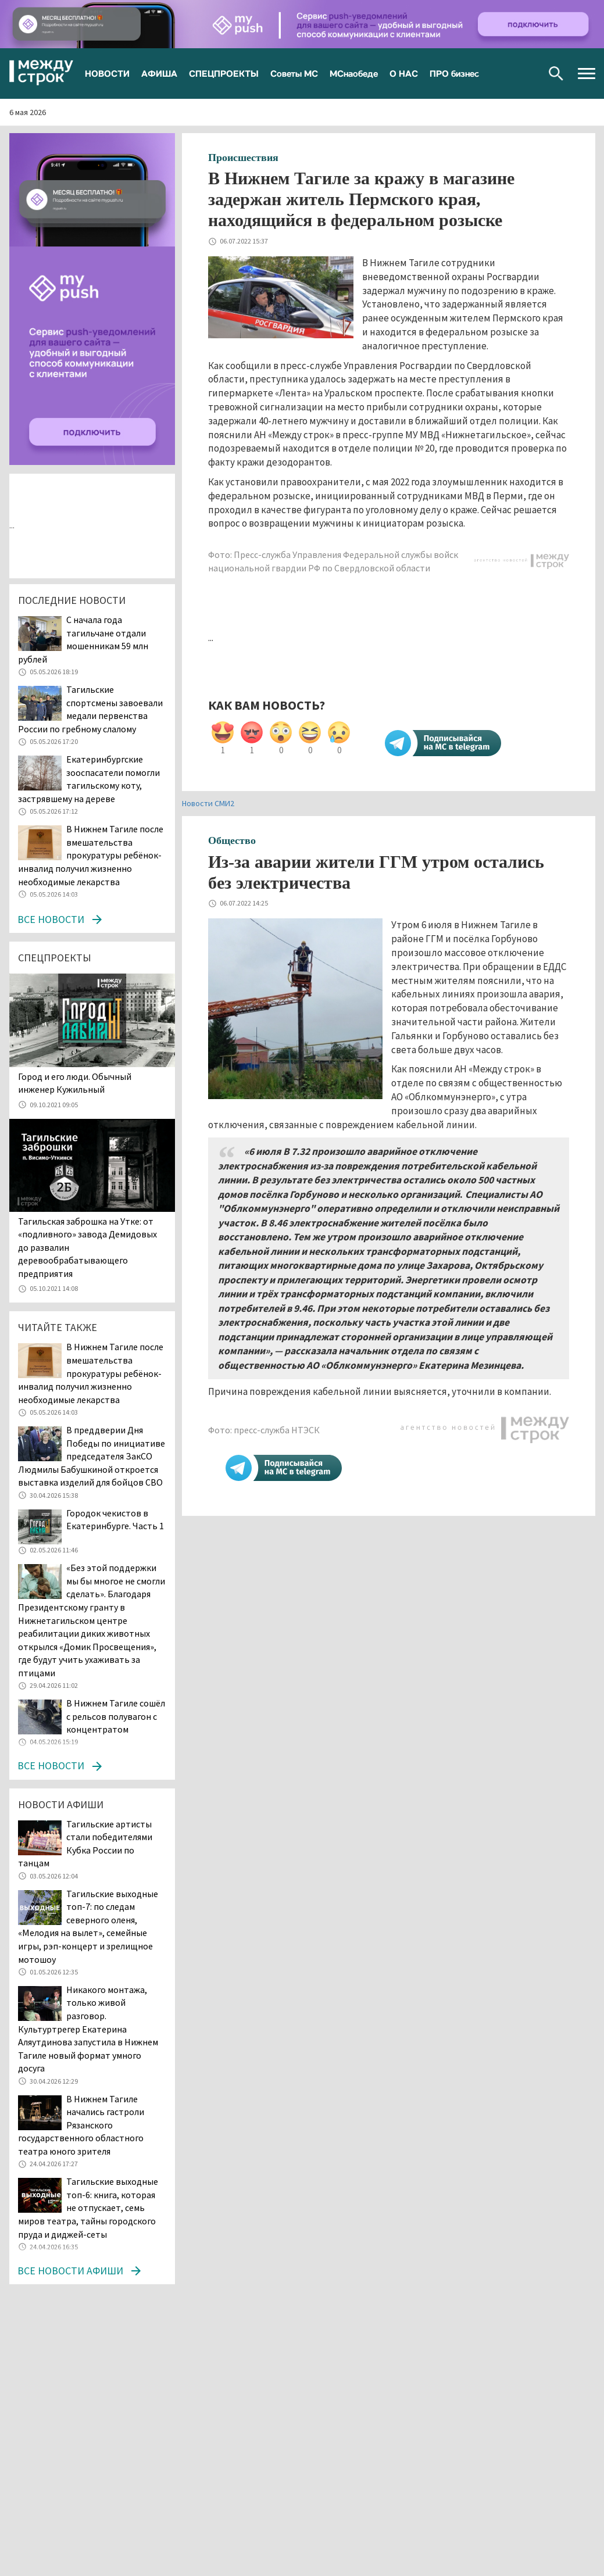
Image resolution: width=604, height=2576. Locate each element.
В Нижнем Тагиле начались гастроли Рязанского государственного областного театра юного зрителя (81, 2125)
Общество (232, 840)
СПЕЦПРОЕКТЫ (224, 73)
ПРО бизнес (454, 73)
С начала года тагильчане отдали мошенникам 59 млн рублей (83, 639)
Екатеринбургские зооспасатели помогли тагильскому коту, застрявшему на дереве (89, 778)
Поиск (556, 73)
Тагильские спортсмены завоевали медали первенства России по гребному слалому (90, 709)
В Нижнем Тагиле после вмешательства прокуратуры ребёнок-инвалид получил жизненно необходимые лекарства (90, 855)
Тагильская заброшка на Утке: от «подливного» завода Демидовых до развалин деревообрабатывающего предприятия (87, 1247)
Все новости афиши (70, 2270)
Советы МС (294, 73)
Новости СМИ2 (208, 803)
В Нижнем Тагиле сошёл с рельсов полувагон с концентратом (115, 1716)
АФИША (159, 73)
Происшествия (243, 157)
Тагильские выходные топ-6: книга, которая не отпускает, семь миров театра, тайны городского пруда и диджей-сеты (88, 2207)
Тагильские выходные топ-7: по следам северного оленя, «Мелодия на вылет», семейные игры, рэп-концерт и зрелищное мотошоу (88, 1926)
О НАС (403, 73)
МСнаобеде (354, 73)
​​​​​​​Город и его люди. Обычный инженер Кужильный (74, 1083)
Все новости (50, 919)
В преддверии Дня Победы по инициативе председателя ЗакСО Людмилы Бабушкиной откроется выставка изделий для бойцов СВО (91, 1456)
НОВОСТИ (107, 73)
